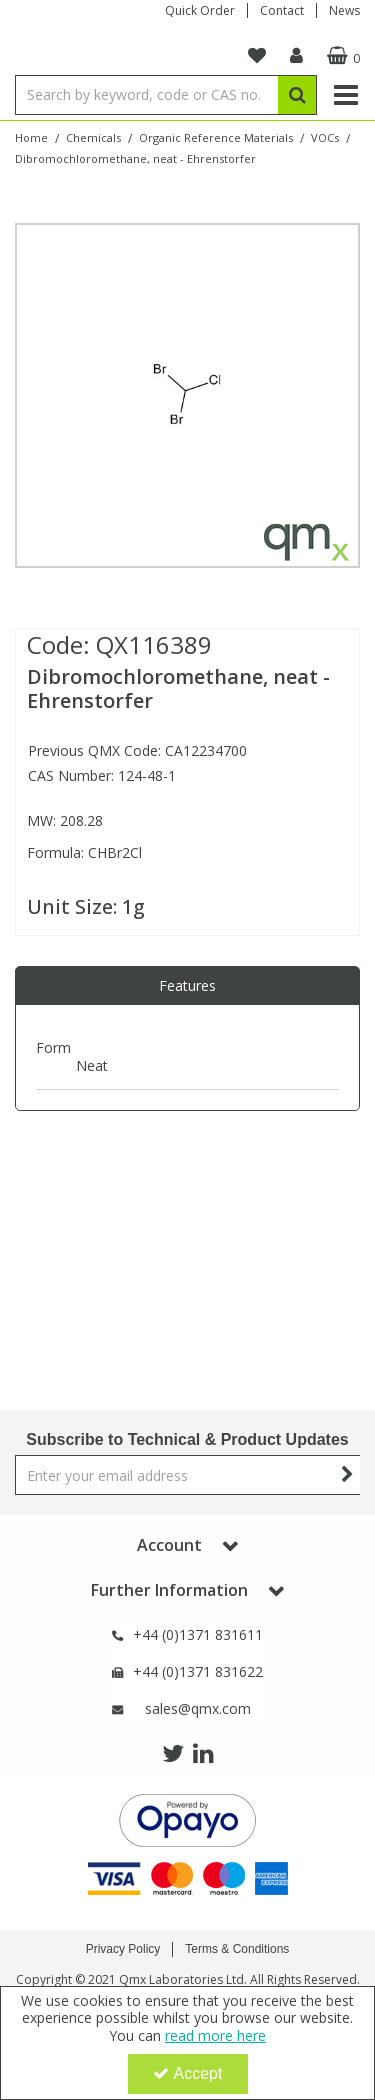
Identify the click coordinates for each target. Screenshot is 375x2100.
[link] (173, 1754)
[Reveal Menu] (345, 95)
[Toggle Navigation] (345, 95)
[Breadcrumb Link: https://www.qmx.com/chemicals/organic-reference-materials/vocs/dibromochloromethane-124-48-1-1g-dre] (135, 157)
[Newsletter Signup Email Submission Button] (347, 1475)
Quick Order (200, 10)
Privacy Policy (123, 1949)
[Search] (146, 95)
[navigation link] (257, 56)
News (344, 10)
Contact (282, 10)
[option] (187, 395)
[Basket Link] (341, 56)
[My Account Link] (296, 56)
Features (187, 985)
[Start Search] (297, 95)
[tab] (187, 986)
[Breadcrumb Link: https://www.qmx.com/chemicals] (93, 136)
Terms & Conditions (237, 1949)
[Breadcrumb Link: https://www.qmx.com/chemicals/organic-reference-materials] (216, 136)
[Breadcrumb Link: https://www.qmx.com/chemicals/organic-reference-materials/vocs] (325, 136)
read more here (215, 2035)
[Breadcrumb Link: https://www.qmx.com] (31, 136)
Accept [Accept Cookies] (188, 2073)
